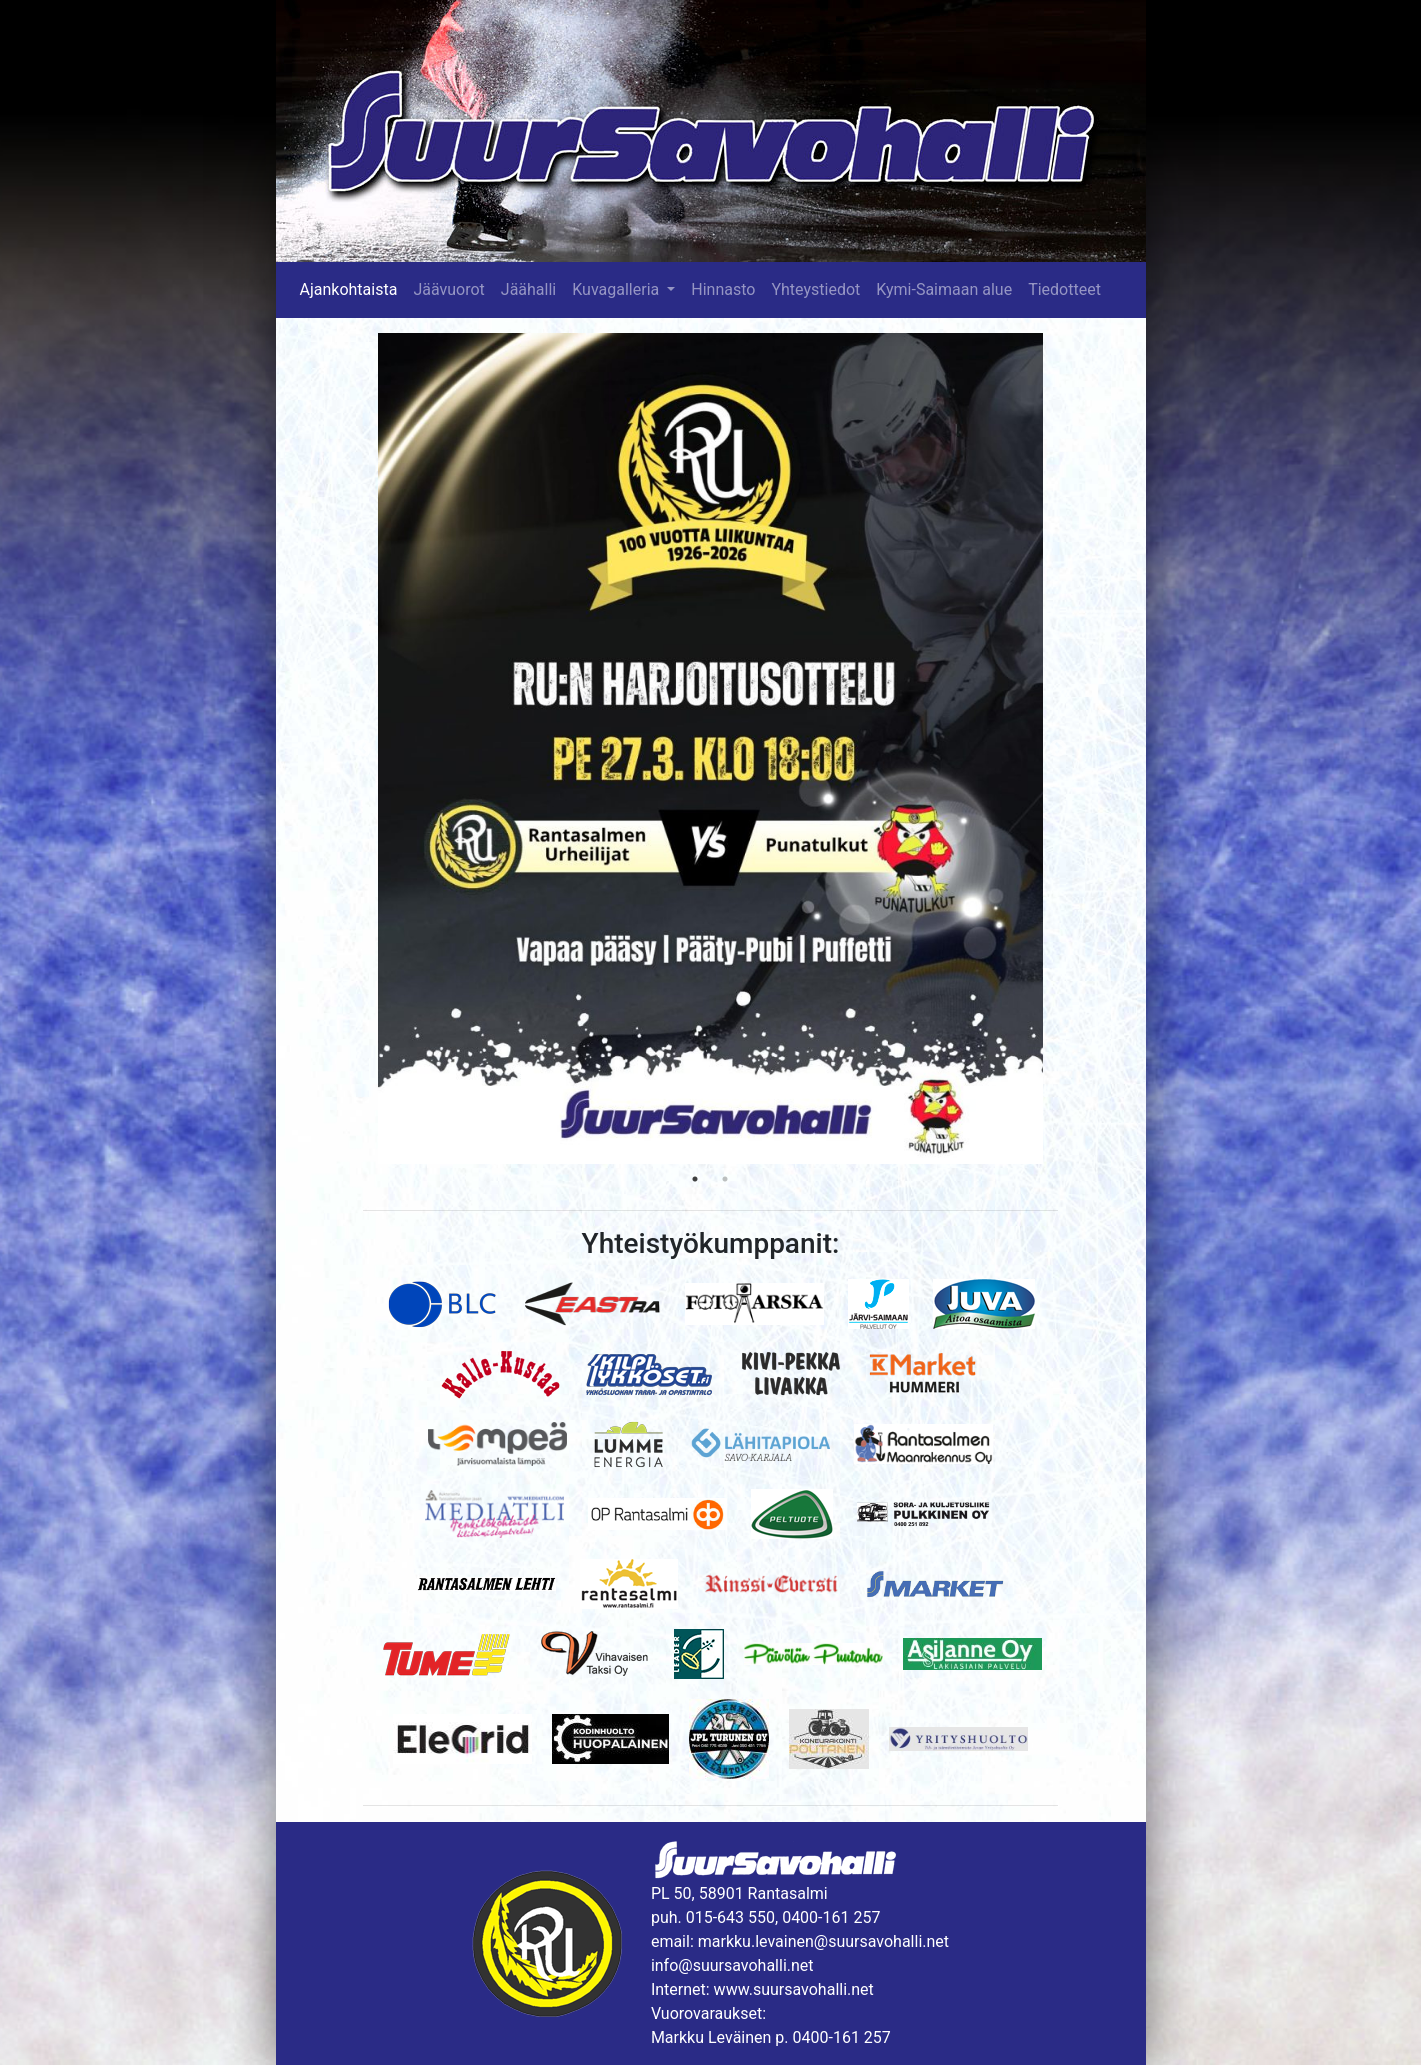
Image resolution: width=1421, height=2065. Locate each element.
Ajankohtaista (349, 289)
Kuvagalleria (617, 289)
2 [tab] (725, 1179)
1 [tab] (695, 1179)
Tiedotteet (1064, 289)
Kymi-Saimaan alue (944, 289)
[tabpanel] (710, 748)
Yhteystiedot (815, 289)
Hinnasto (723, 289)
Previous (363, 749)
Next (1058, 749)
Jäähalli (528, 289)
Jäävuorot (448, 289)
